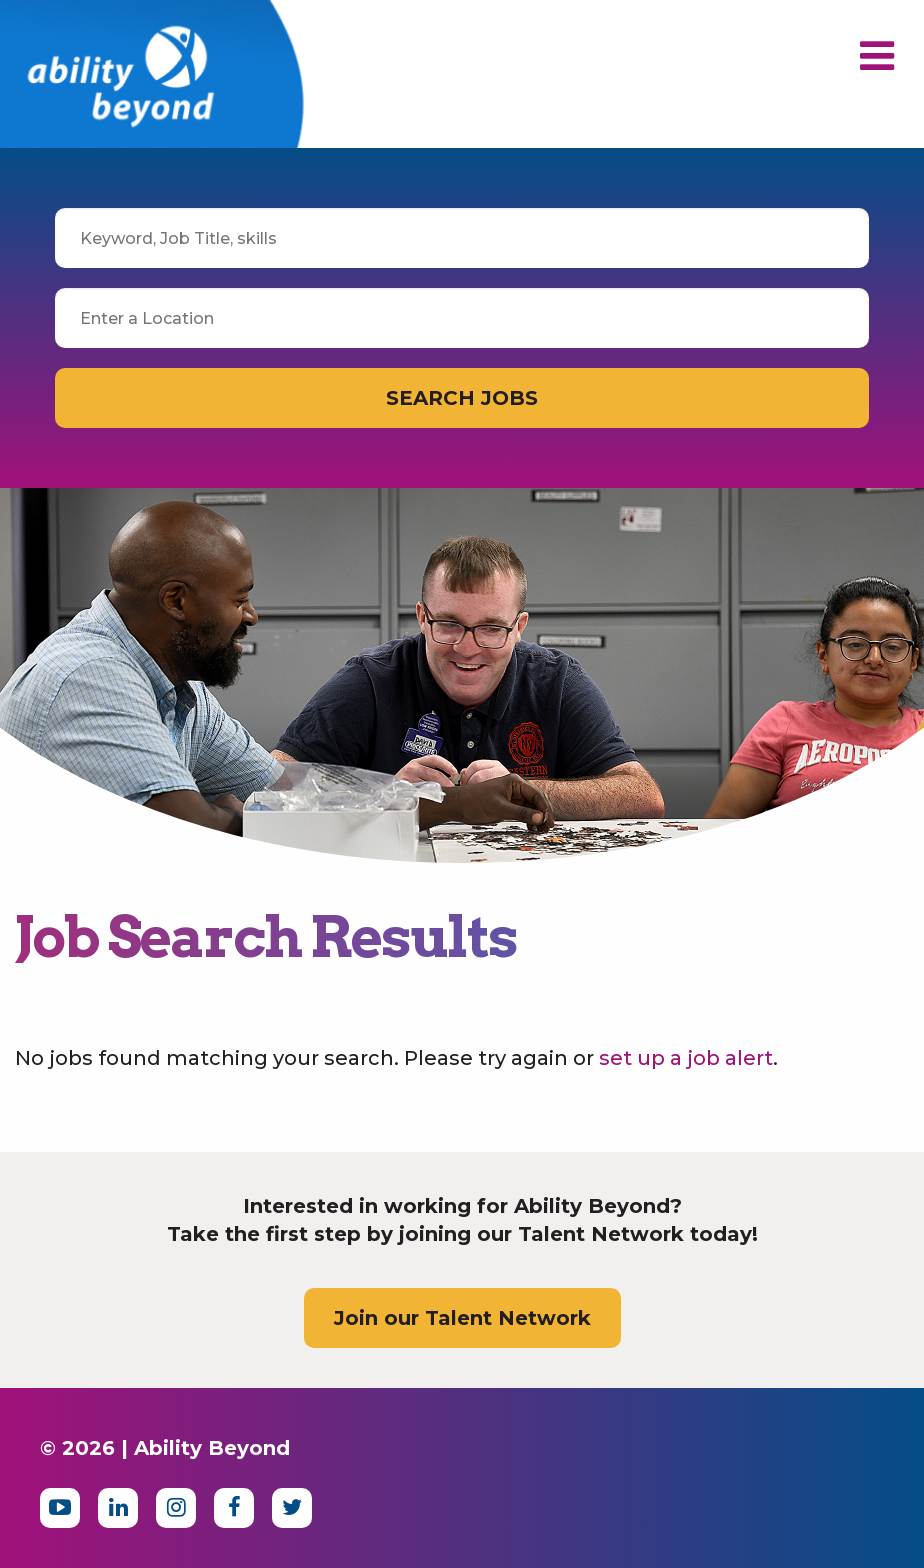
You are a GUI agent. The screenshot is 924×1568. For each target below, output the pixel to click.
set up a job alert (686, 1058)
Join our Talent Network (462, 1318)
